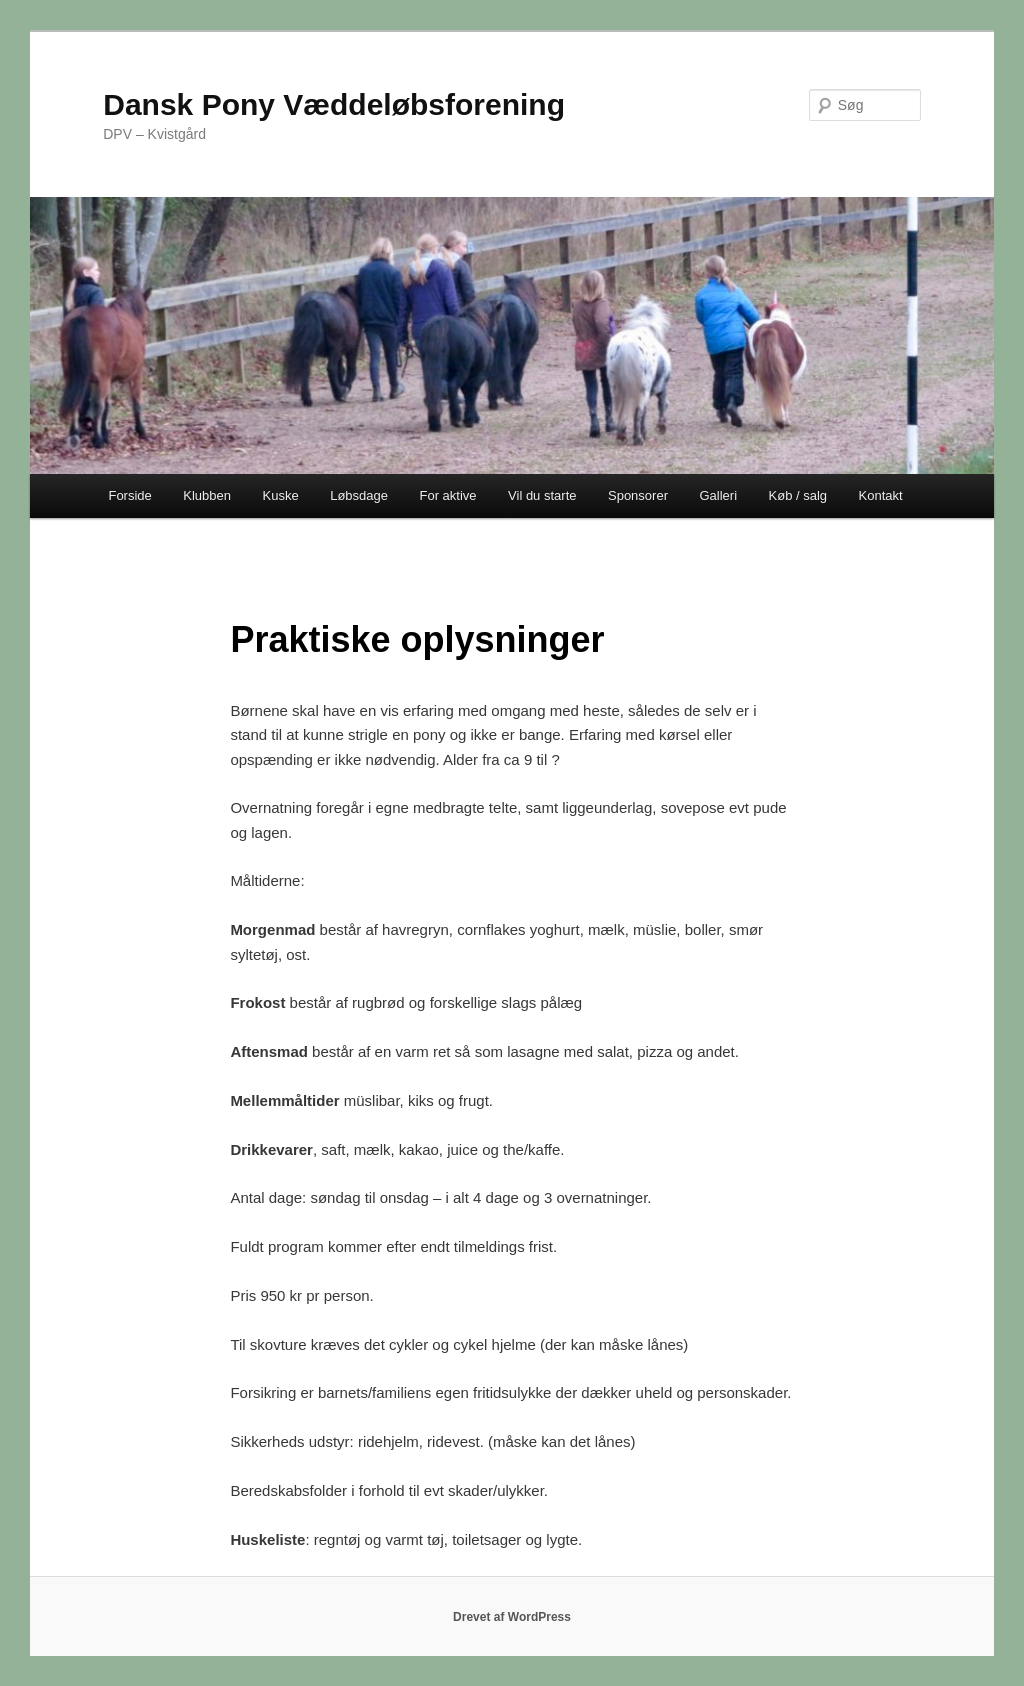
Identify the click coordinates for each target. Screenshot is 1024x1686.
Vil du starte (542, 495)
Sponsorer (638, 495)
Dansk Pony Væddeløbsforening (334, 104)
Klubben (207, 495)
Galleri (718, 495)
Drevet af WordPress (512, 1617)
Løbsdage (359, 495)
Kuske (281, 495)
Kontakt (881, 495)
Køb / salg (798, 495)
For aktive (447, 495)
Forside (129, 495)
